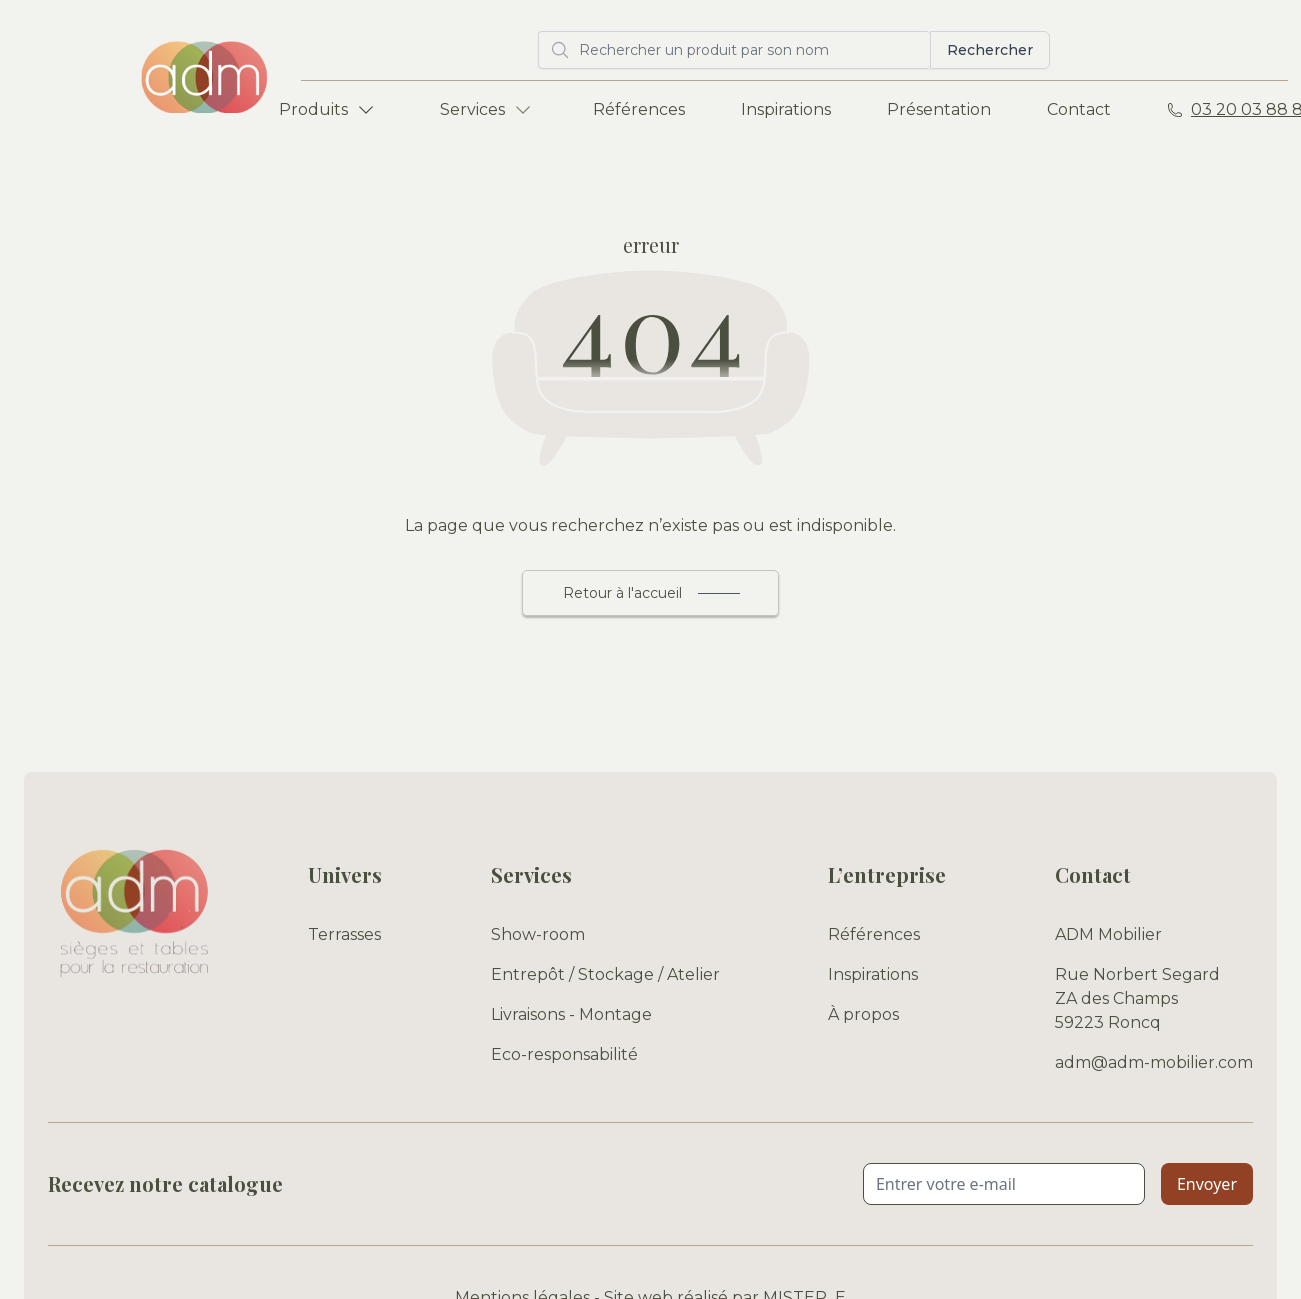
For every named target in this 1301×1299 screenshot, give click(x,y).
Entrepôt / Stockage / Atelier (605, 974)
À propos (863, 1014)
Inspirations (786, 109)
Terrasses (344, 934)
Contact (1079, 109)
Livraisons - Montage (571, 1014)
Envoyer (1207, 1184)
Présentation (939, 109)
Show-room (538, 934)
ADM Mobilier (1108, 934)
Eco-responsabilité (564, 1054)
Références (639, 109)
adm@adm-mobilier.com (1154, 1062)
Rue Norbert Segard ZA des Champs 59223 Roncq (1137, 998)
